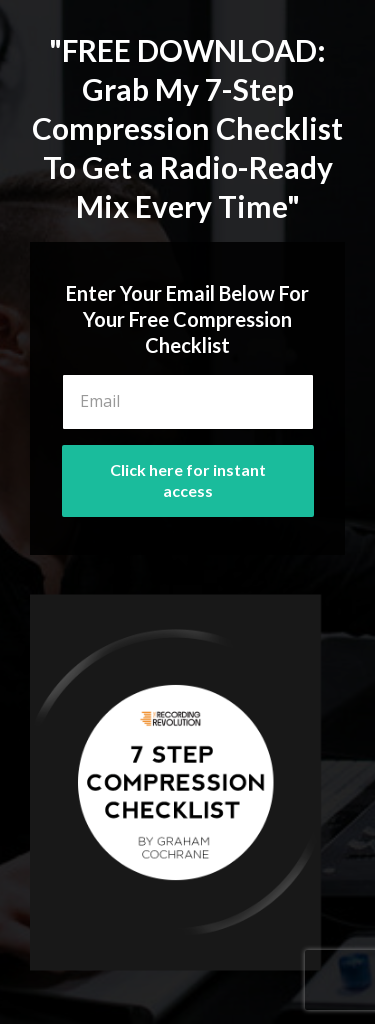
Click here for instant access (188, 480)
